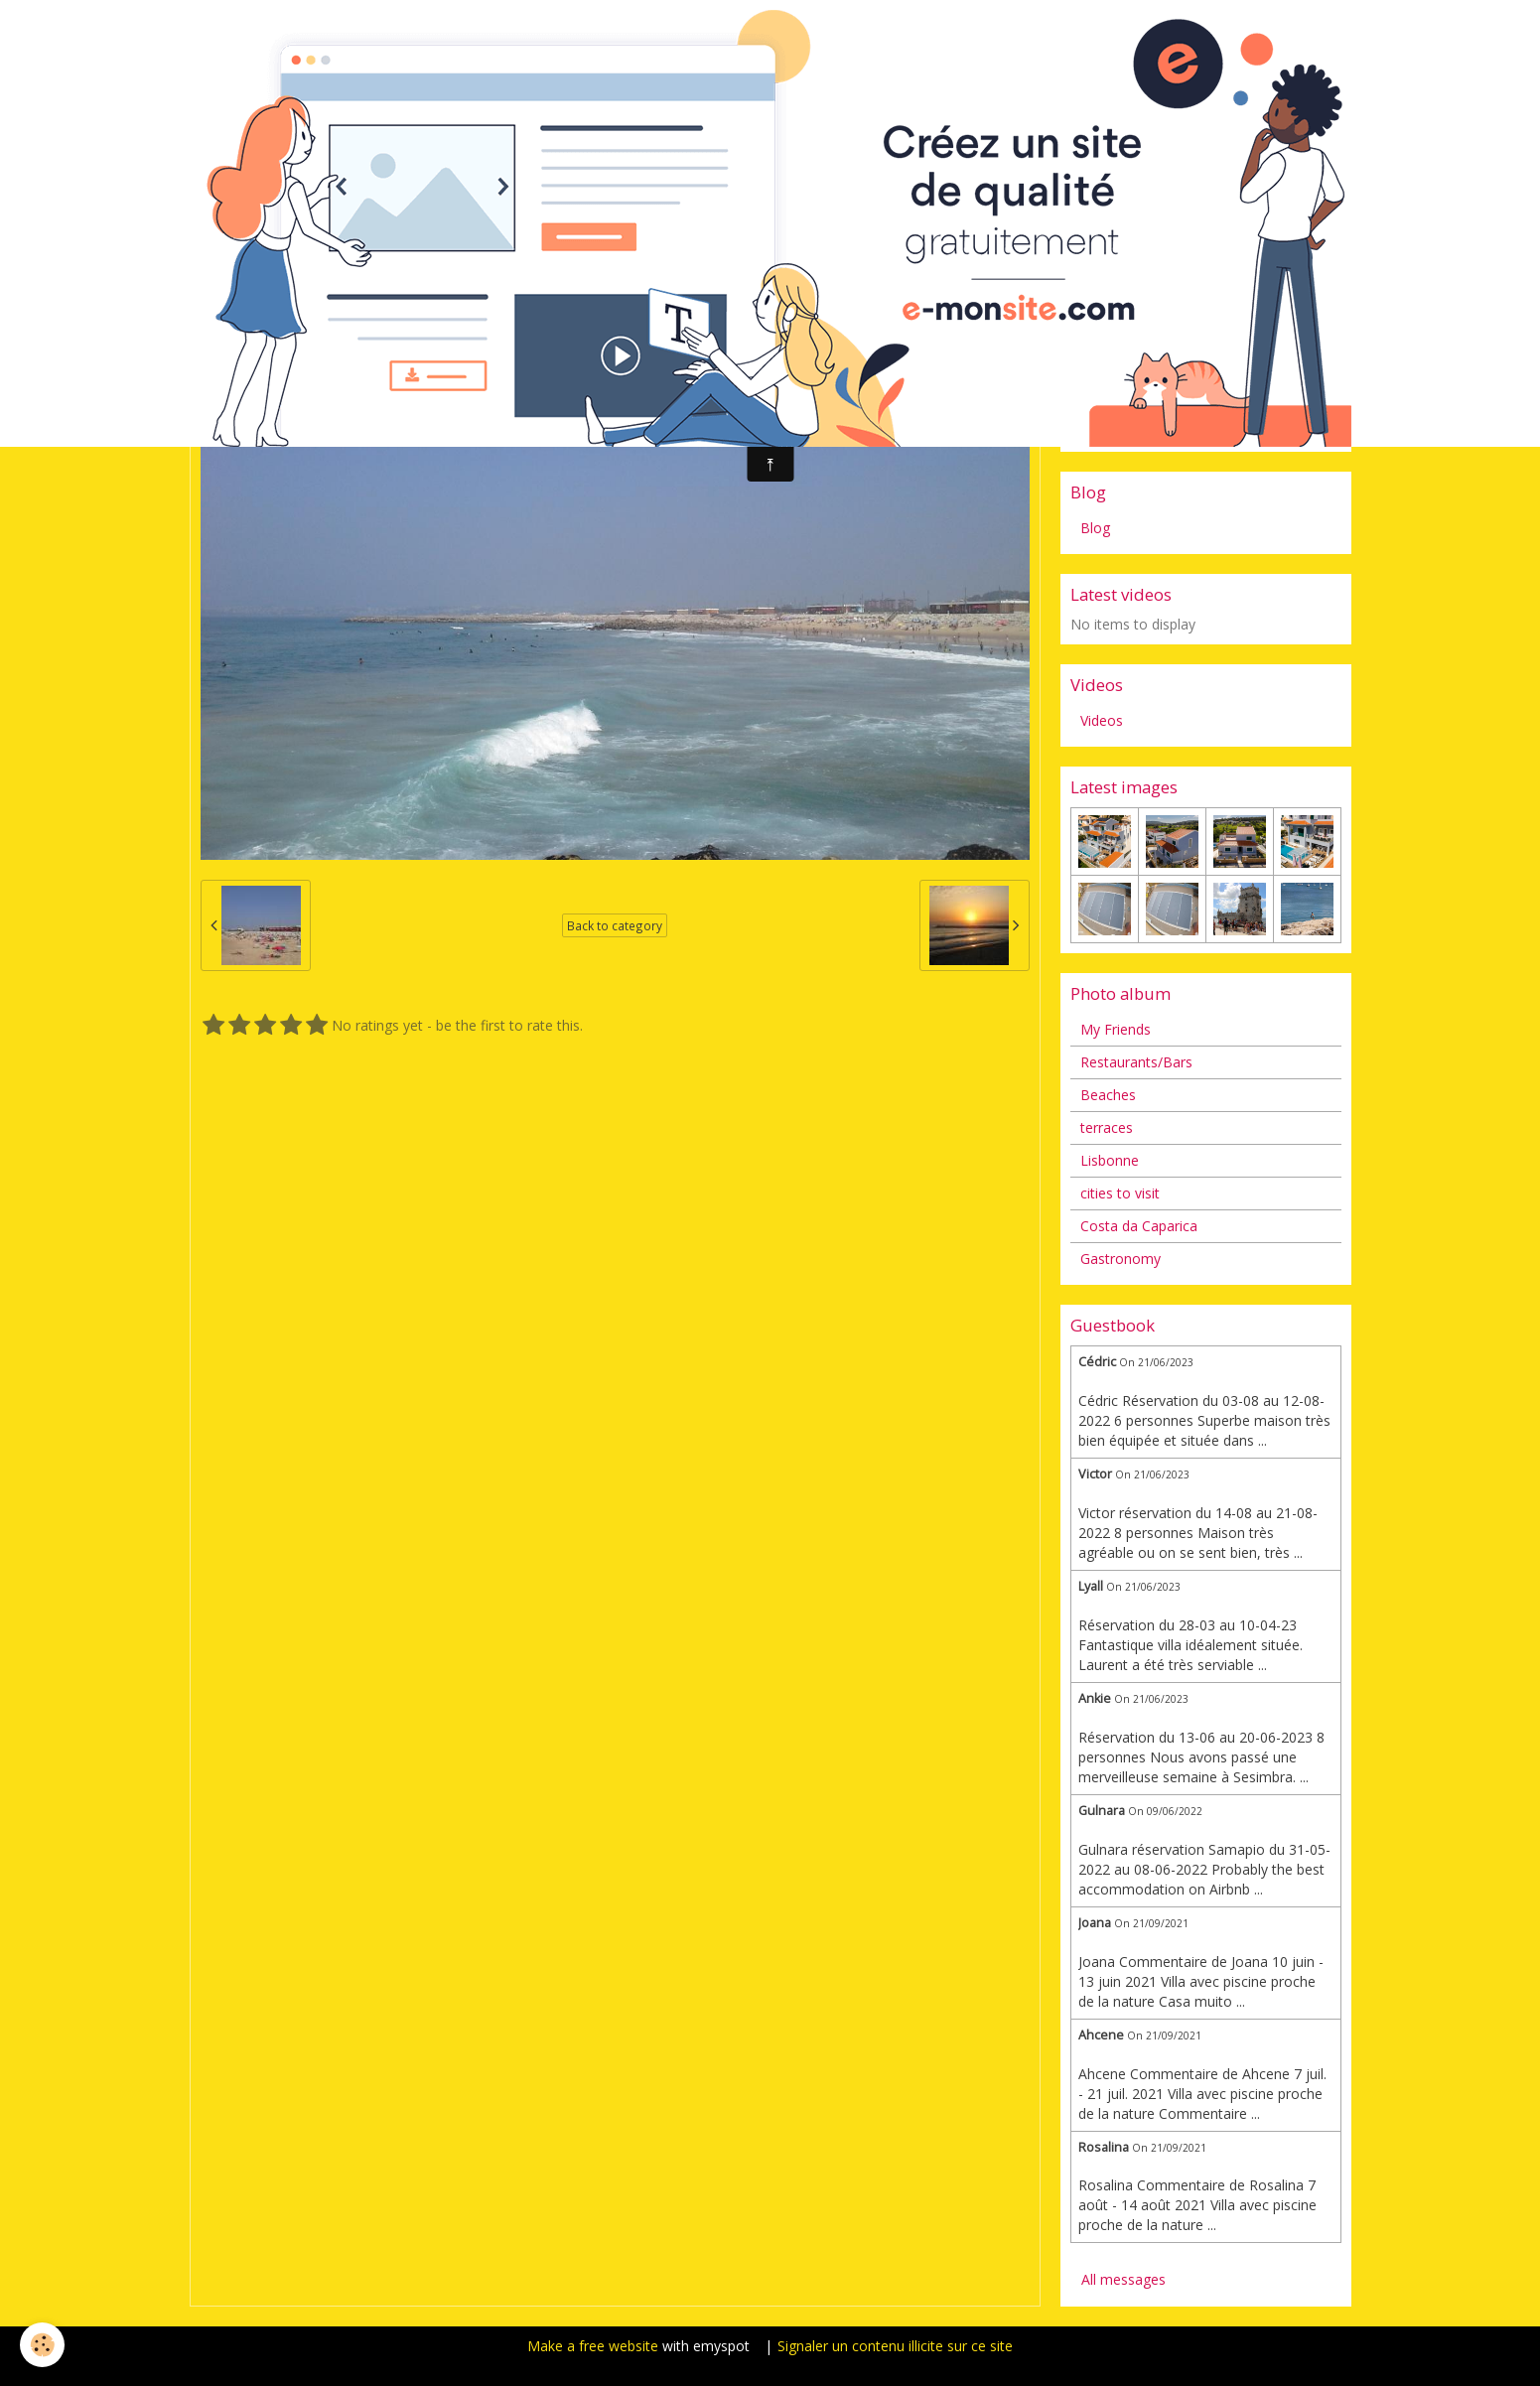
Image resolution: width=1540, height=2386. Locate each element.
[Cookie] (42, 2344)
